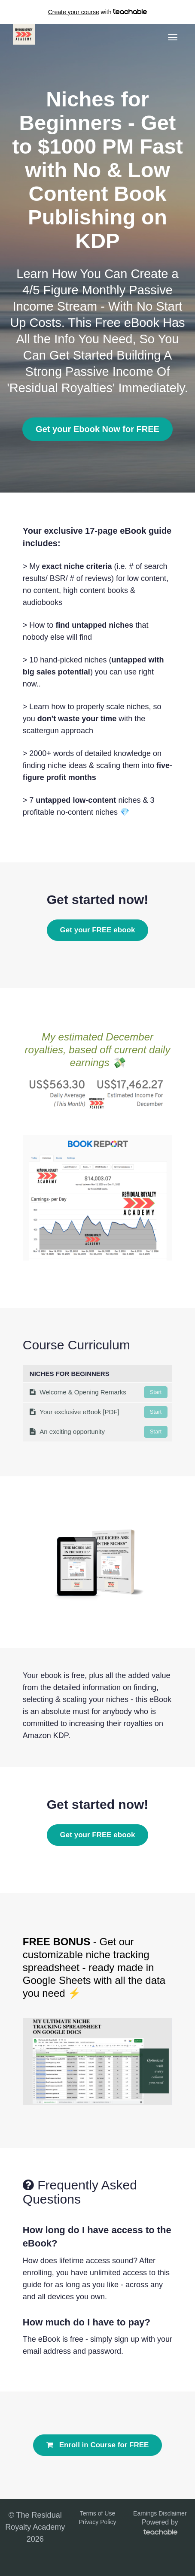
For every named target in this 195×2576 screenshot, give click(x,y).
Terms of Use (97, 2513)
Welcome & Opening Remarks (99, 1392)
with (97, 12)
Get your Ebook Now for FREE (97, 429)
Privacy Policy (97, 2522)
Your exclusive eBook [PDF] (99, 1412)
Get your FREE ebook (97, 930)
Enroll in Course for (97, 2445)
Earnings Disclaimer (159, 2513)
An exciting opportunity (99, 1432)
